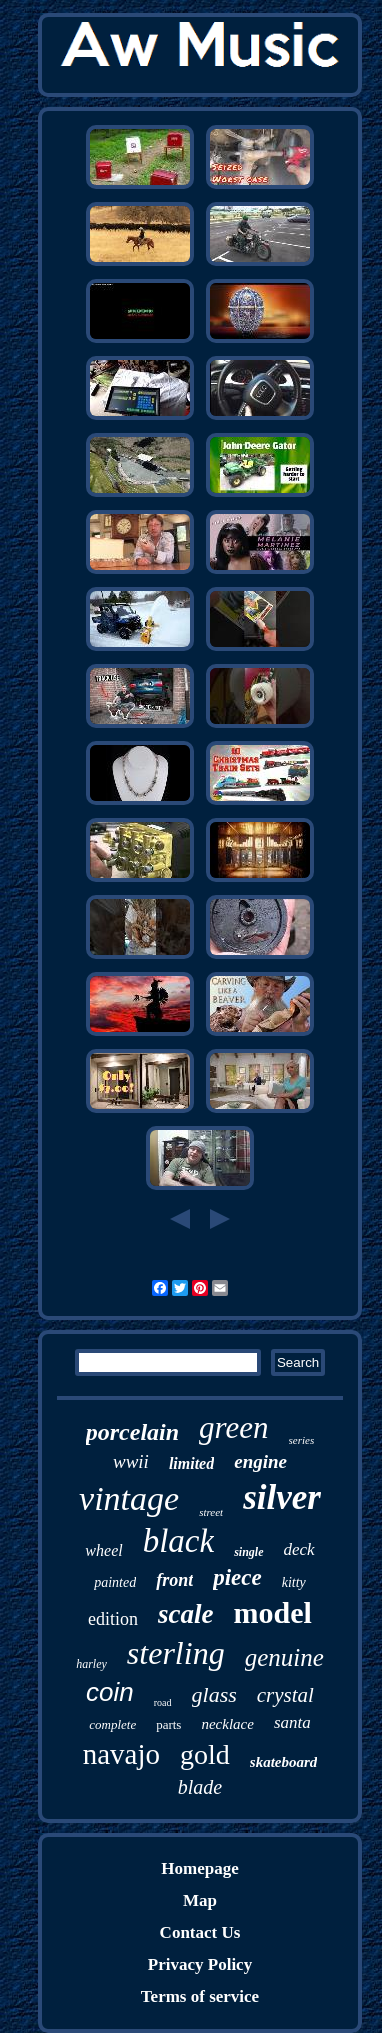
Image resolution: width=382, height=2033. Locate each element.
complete (112, 1724)
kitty (294, 1582)
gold (205, 1754)
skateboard (284, 1762)
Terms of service (200, 1996)
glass (214, 1694)
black (178, 1541)
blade (200, 1787)
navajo (121, 1754)
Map (200, 1900)
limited (191, 1463)
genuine (284, 1657)
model (273, 1612)
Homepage (199, 1868)
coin (110, 1692)
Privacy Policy (200, 1964)
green (233, 1427)
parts (168, 1724)
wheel (103, 1550)
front (174, 1580)
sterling (176, 1653)
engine (260, 1461)
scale (185, 1614)
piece (237, 1577)
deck (299, 1549)
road (163, 1702)
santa (292, 1722)
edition (113, 1619)
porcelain (132, 1432)
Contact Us (200, 1932)
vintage (129, 1498)
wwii (131, 1461)
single (248, 1552)
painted (115, 1582)
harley (91, 1664)
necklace (227, 1724)
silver (282, 1497)
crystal (285, 1695)
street (211, 1512)
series (302, 1440)
